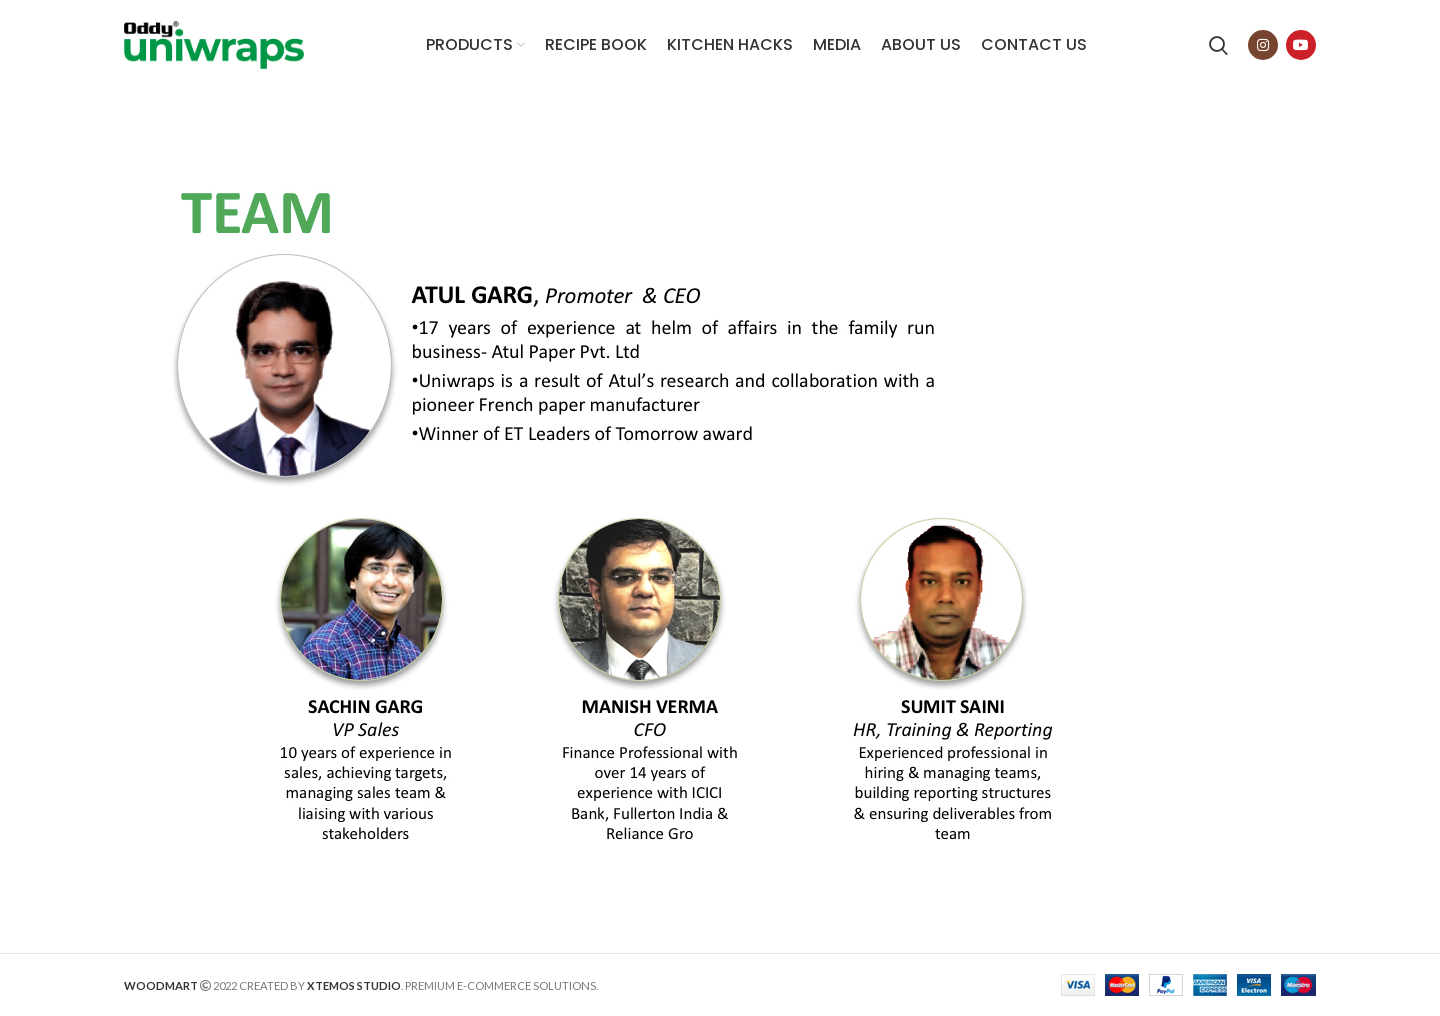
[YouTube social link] (1301, 45)
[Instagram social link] (1263, 45)
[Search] (1218, 45)
